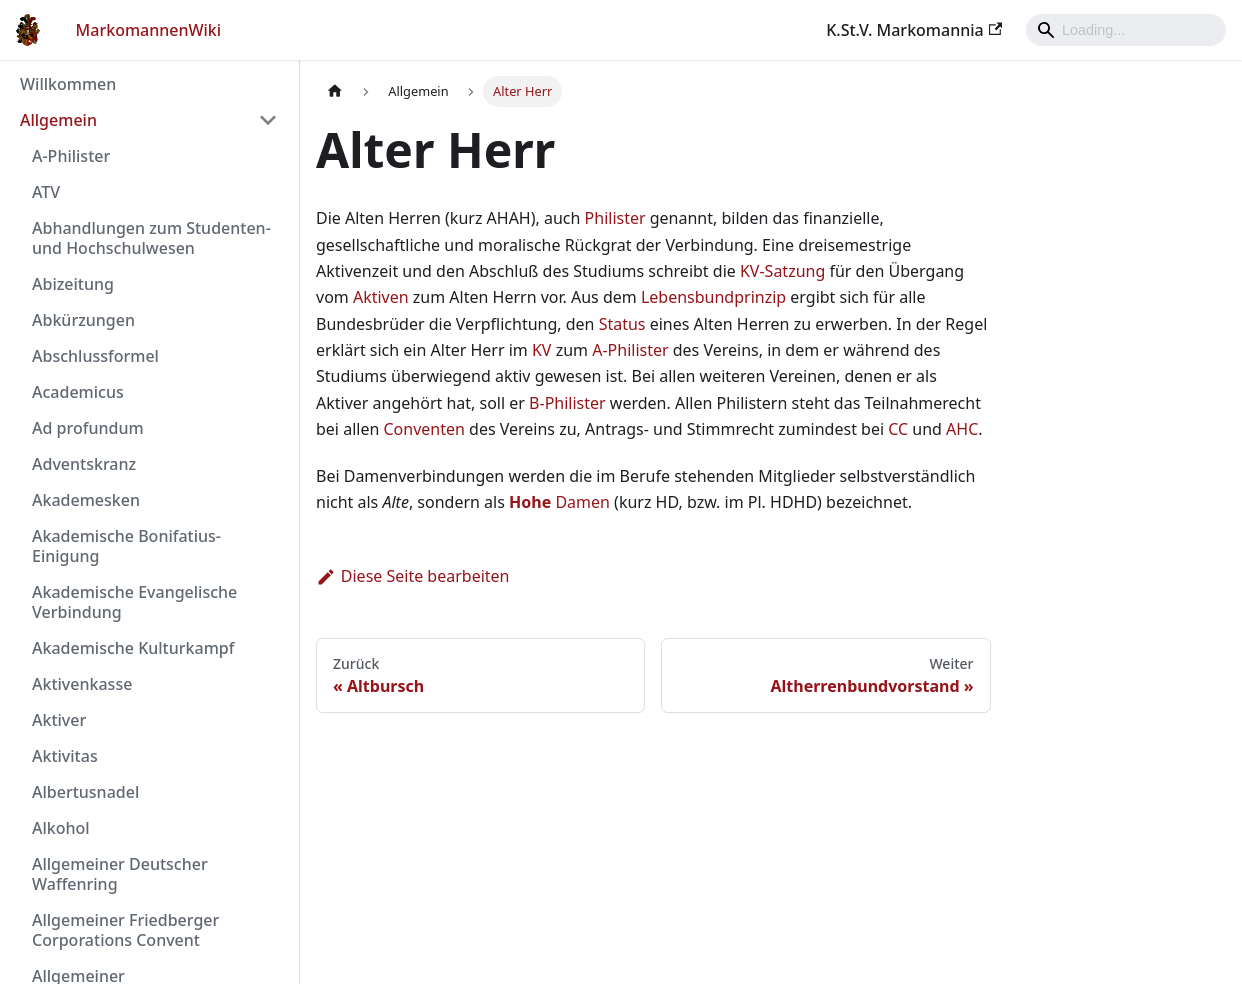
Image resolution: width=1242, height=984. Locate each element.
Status (622, 324)
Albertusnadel (85, 792)
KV (542, 350)
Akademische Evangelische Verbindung (134, 602)
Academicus (78, 392)
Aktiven (381, 297)
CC (898, 429)
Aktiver (59, 720)
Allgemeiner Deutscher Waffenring (120, 874)
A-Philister (71, 156)
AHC (962, 429)
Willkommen (68, 84)
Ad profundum (88, 428)
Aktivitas (65, 756)
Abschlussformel (95, 356)
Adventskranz (84, 464)
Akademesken (86, 500)
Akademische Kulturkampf (133, 648)
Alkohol (61, 828)
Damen (559, 502)
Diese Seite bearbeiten (413, 576)
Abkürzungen (83, 320)
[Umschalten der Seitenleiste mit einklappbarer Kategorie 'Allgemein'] (268, 120)
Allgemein (58, 120)
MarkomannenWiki (149, 30)
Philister (615, 218)
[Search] (1126, 30)
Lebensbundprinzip (713, 297)
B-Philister (567, 403)
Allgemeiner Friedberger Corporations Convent (125, 930)
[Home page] (335, 91)
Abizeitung (73, 284)
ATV (46, 192)
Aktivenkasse (82, 684)
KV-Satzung (782, 271)
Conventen (423, 429)
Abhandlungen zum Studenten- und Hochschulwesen (151, 238)
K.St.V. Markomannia (914, 30)
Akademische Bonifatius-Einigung (126, 546)
